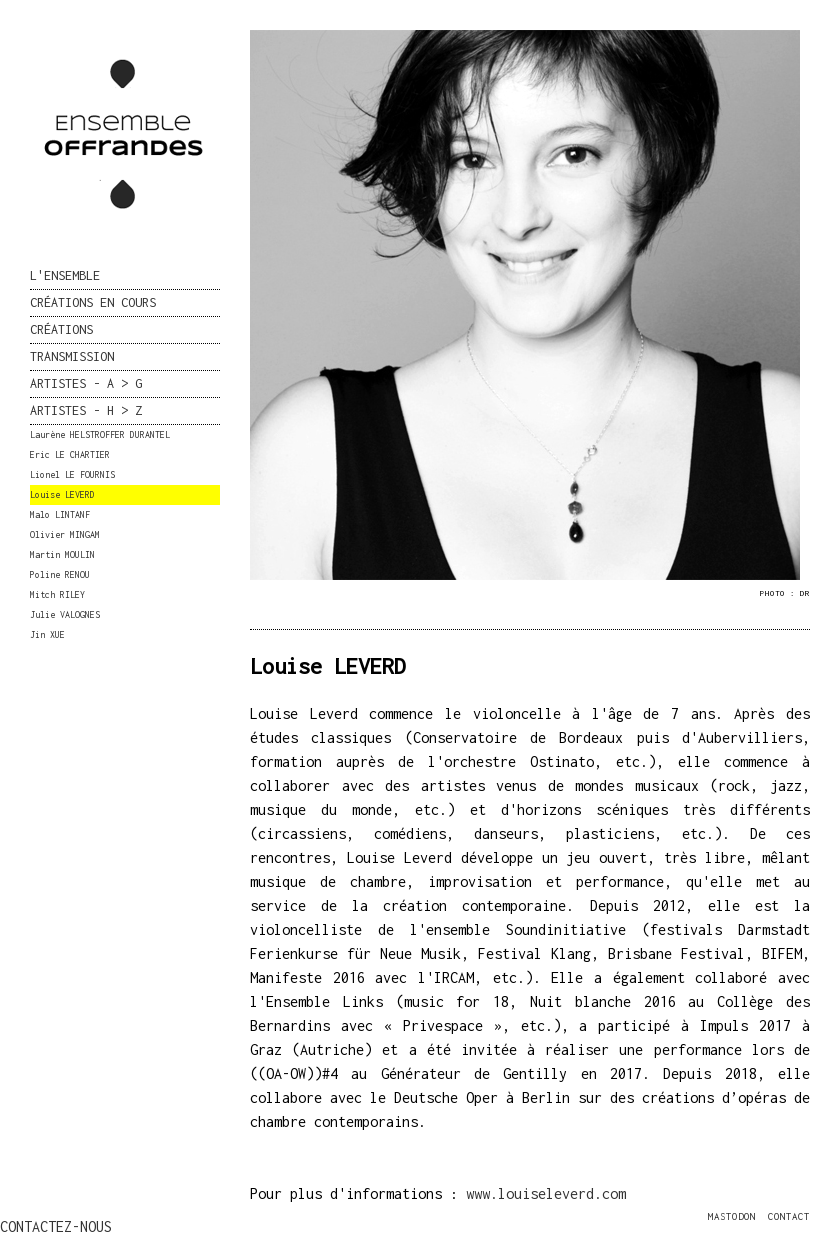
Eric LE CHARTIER (70, 454)
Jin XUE (47, 634)
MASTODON (732, 1216)
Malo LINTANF (60, 514)
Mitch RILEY (57, 594)
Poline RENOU (60, 574)
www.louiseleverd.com (546, 1193)
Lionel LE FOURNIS (72, 474)
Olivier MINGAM (65, 534)
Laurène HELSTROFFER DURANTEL (100, 434)
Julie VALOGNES (65, 614)
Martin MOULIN (62, 554)
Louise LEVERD (62, 494)
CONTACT (789, 1216)
